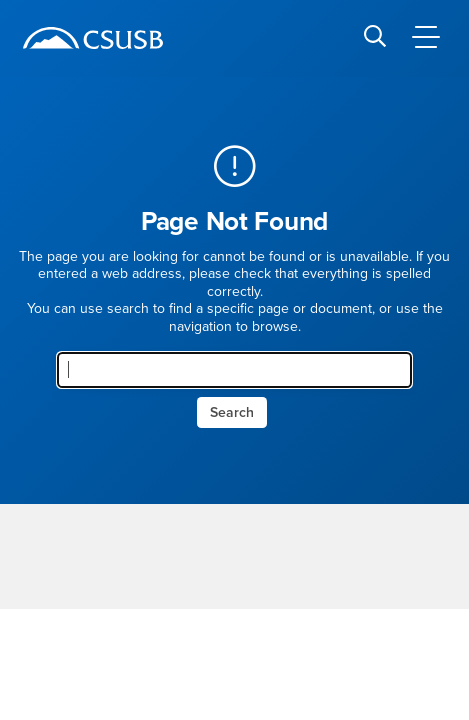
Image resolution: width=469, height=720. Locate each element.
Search (232, 412)
